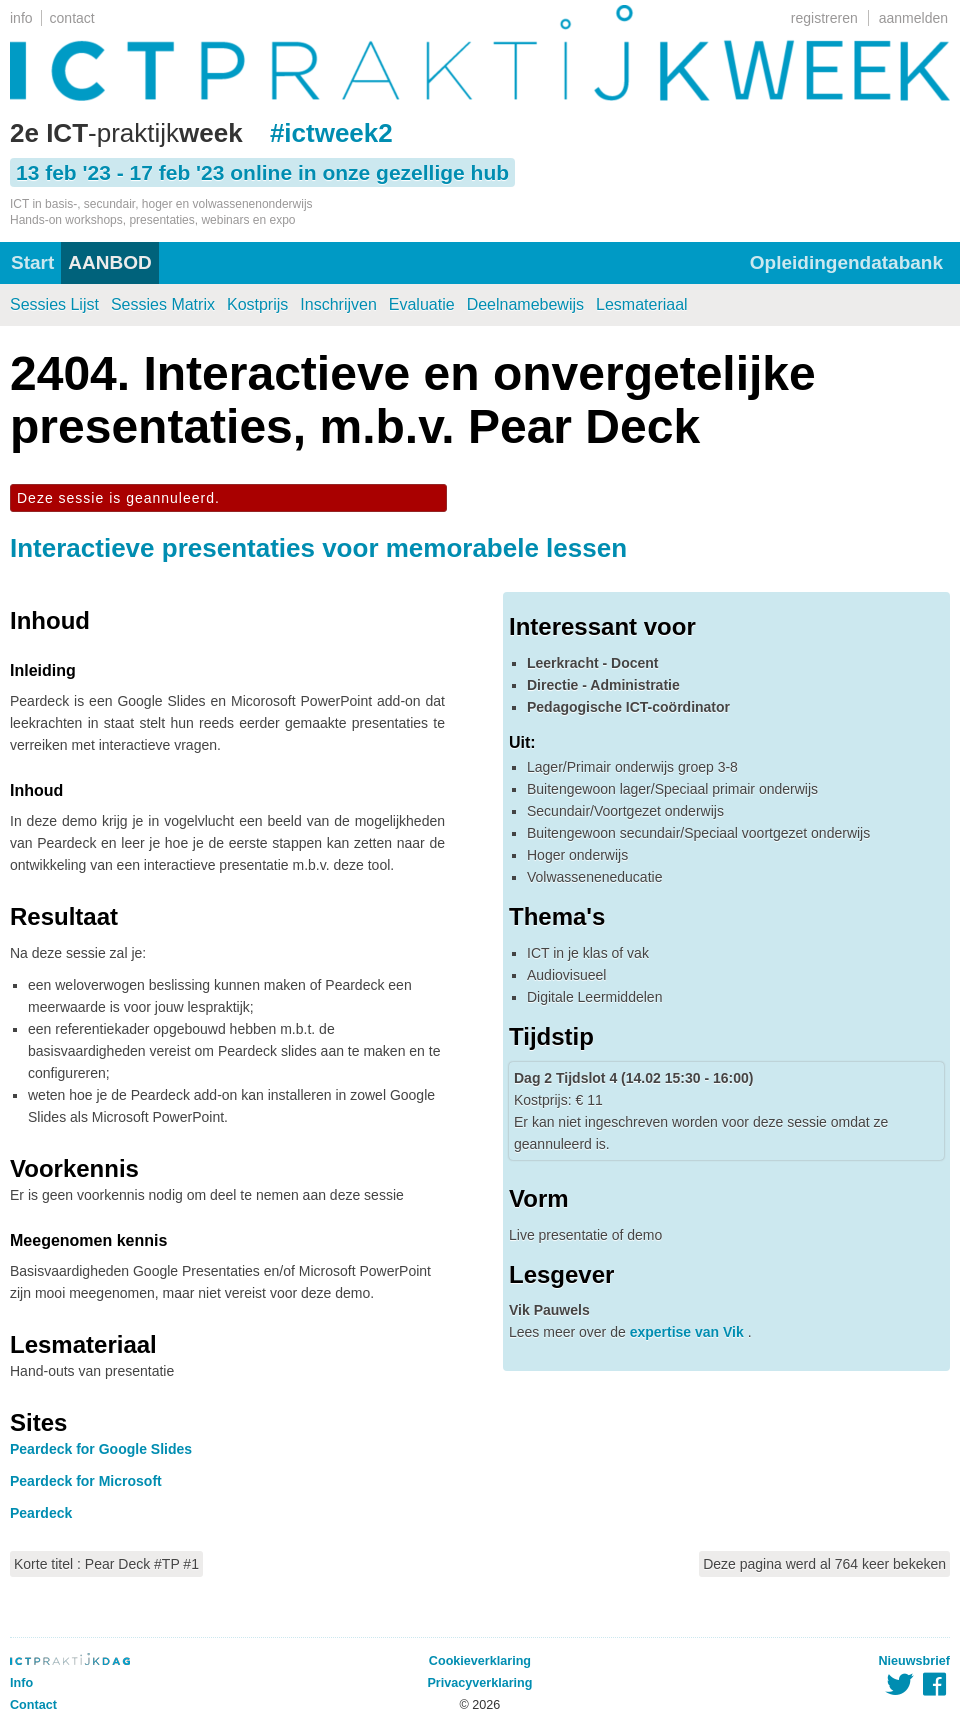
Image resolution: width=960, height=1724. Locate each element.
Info (21, 1683)
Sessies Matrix (163, 304)
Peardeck (41, 1513)
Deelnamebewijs (525, 304)
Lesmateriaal (642, 304)
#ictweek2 (331, 133)
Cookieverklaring (480, 1661)
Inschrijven (338, 304)
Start (32, 262)
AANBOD (109, 262)
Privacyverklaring (479, 1683)
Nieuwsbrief (914, 1661)
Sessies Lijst (54, 304)
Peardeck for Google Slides (101, 1449)
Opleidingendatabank (846, 262)
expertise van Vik (689, 1332)
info (21, 18)
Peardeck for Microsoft (86, 1481)
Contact (33, 1705)
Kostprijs (257, 304)
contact (72, 18)
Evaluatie (422, 304)
